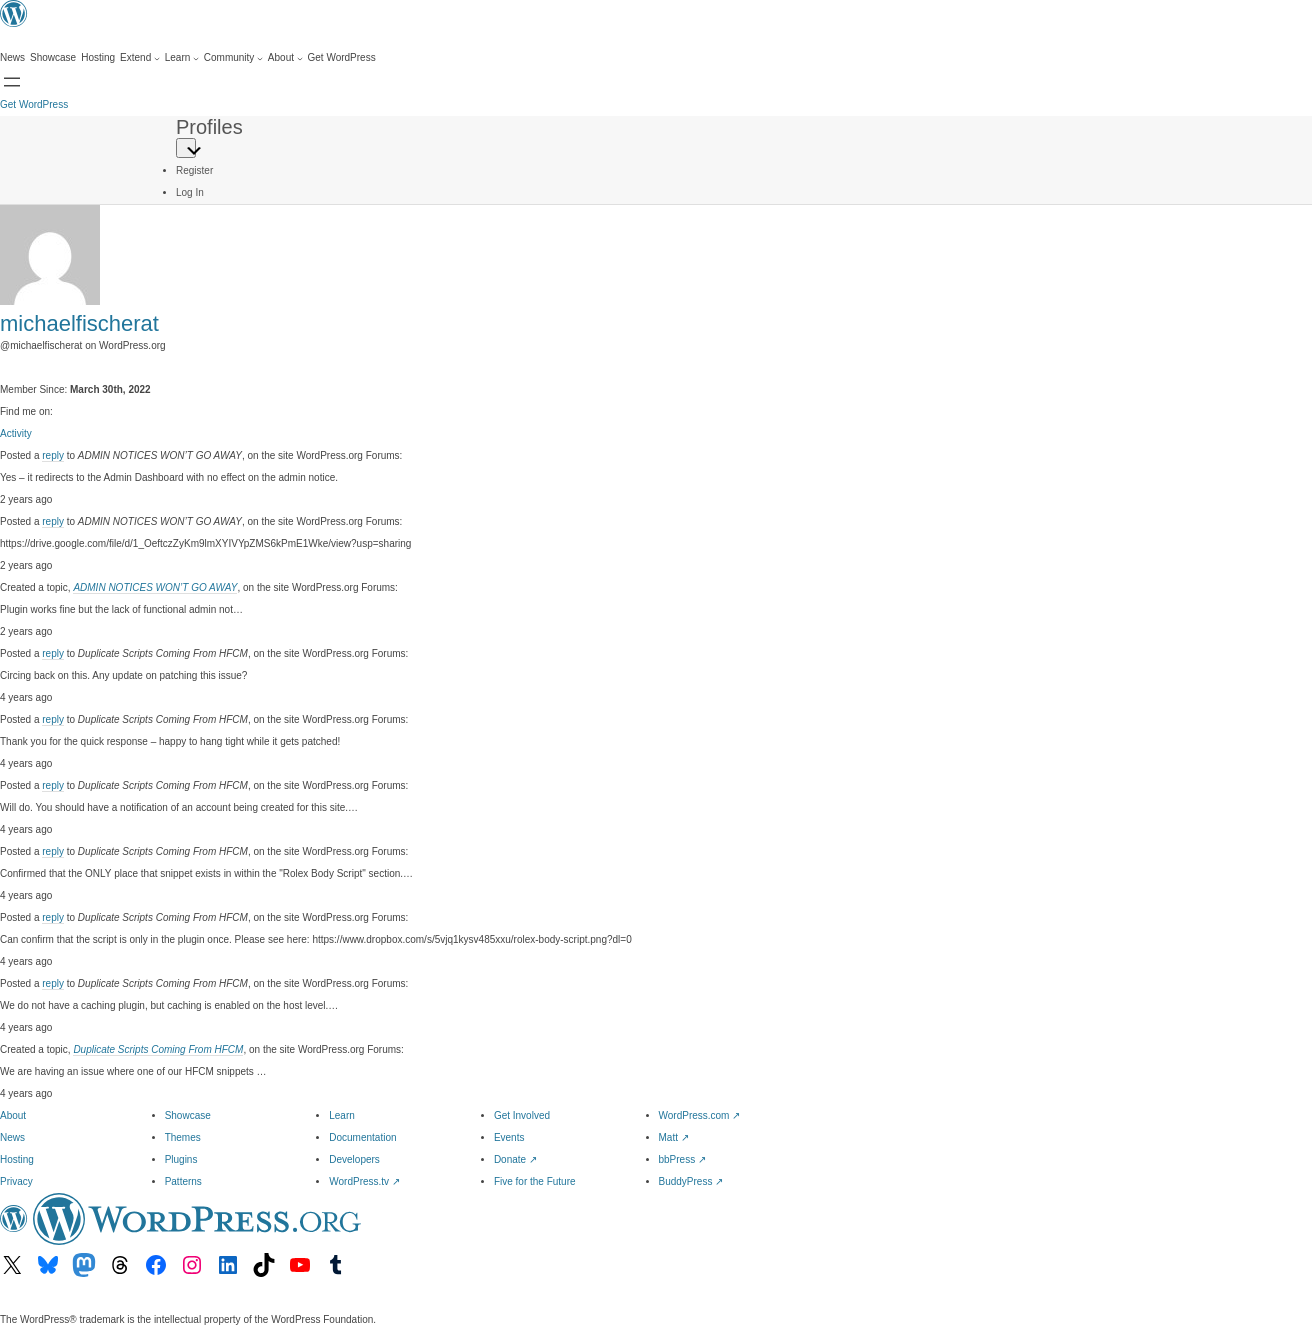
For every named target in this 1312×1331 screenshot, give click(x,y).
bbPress (682, 1159)
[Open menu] (12, 82)
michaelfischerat (79, 323)
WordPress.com (700, 1115)
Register (194, 170)
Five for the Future (535, 1181)
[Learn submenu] (182, 58)
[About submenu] (285, 58)
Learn (342, 1115)
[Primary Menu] (186, 148)
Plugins (181, 1159)
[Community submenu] (233, 58)
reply (53, 455)
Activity (16, 433)
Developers (354, 1159)
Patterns (183, 1181)
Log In (190, 192)
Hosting (17, 1159)
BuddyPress (691, 1181)
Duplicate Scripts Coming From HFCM (158, 1049)
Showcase (188, 1115)
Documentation (362, 1137)
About (13, 1115)
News (12, 1137)
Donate (515, 1159)
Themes (183, 1137)
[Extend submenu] (140, 58)
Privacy (16, 1181)
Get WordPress (34, 104)
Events (509, 1137)
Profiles (209, 127)
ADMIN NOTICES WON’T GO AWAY (155, 587)
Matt (674, 1137)
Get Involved (522, 1115)
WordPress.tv (364, 1181)
